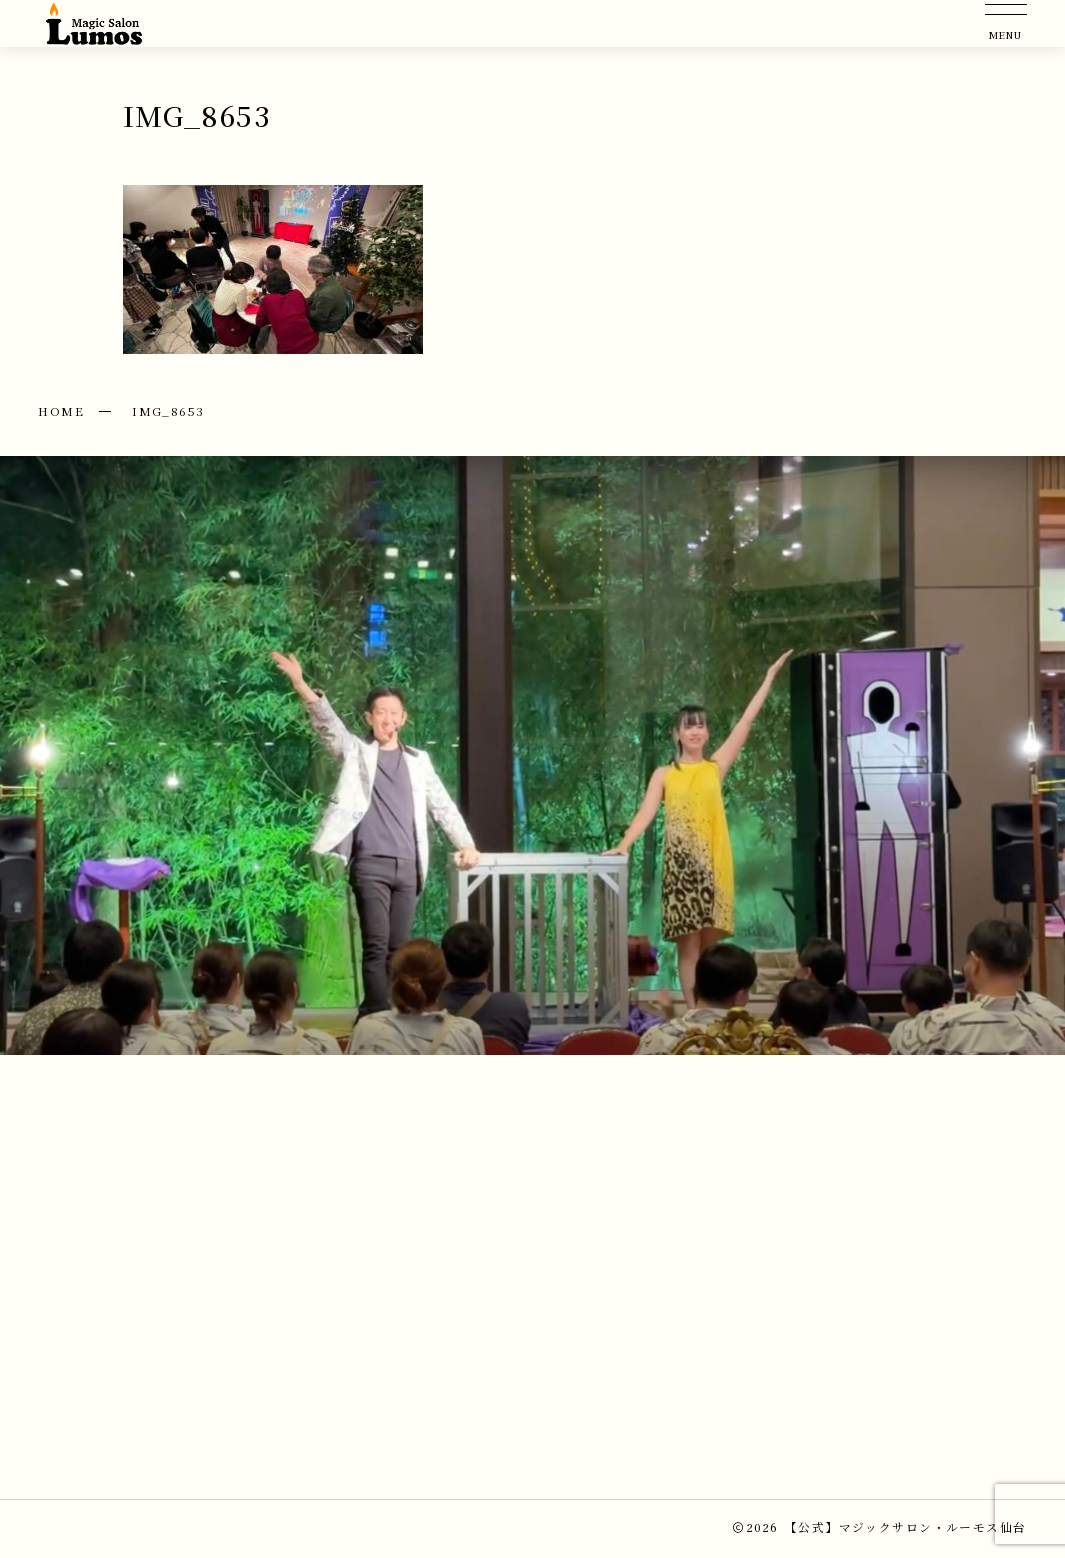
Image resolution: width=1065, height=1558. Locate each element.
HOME (61, 410)
